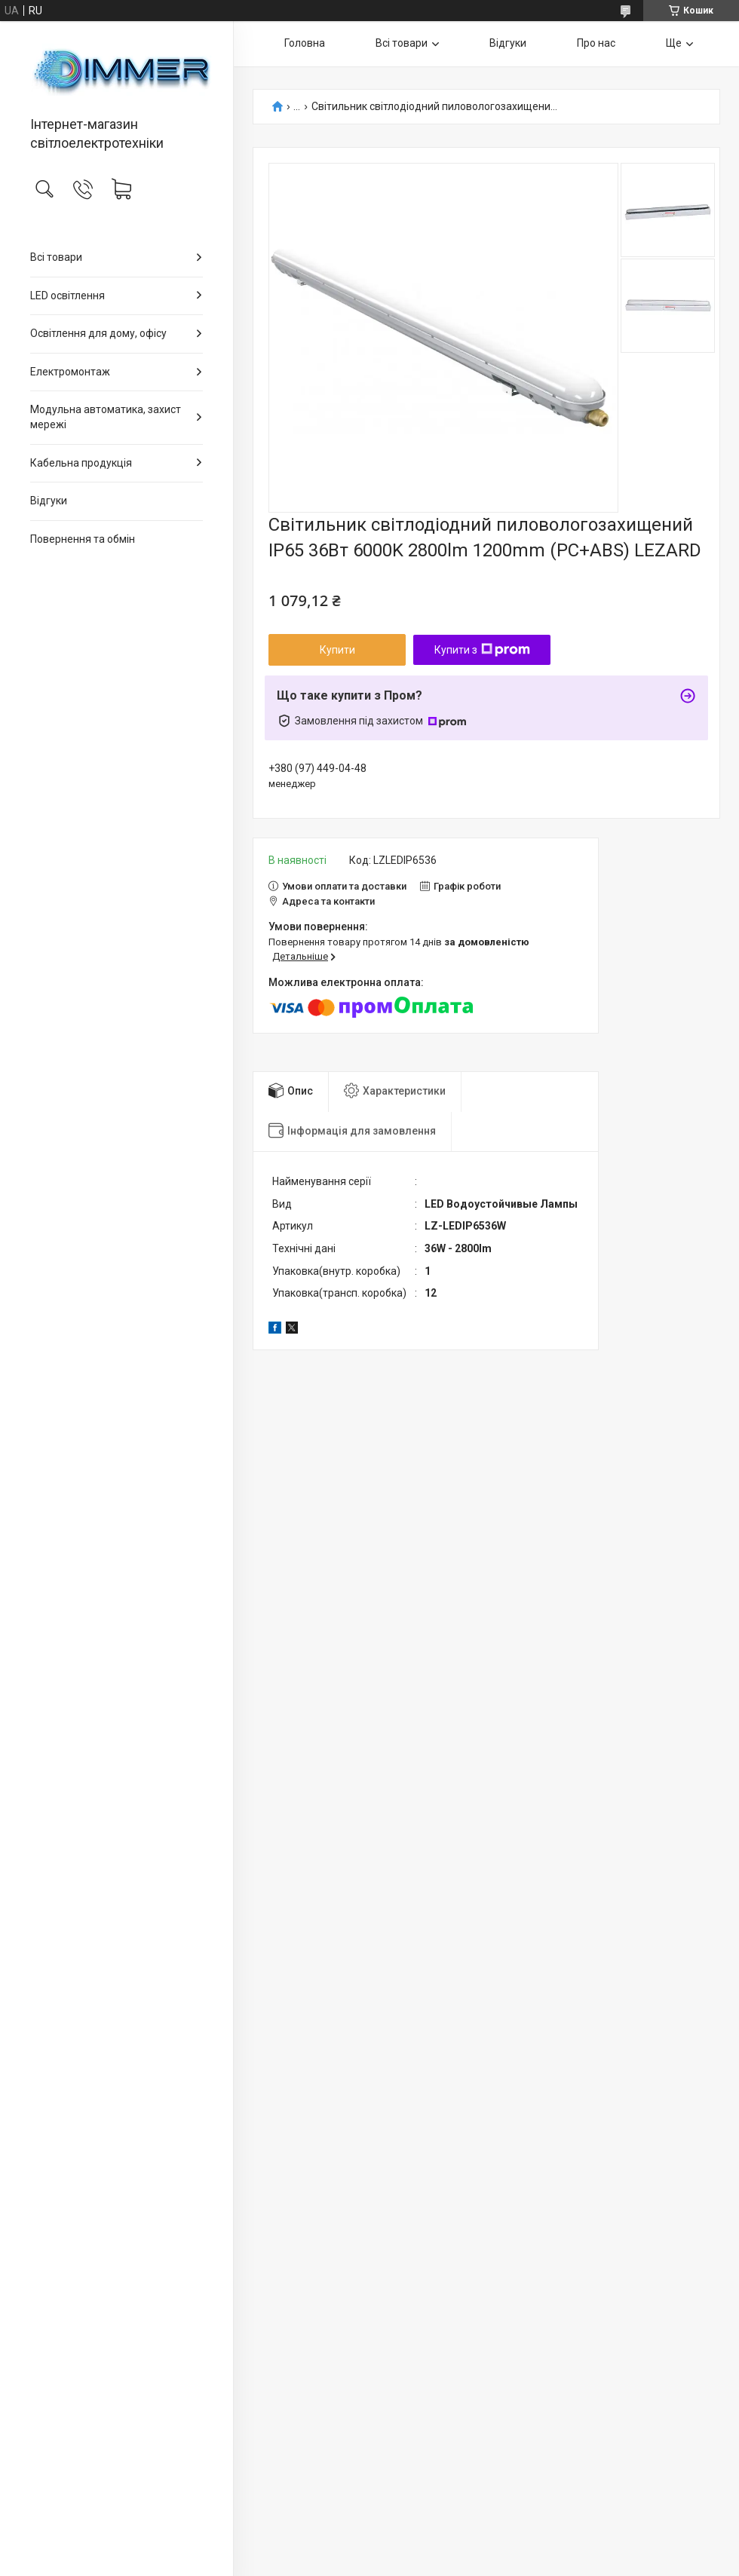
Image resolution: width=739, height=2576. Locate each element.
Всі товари (56, 257)
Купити (337, 650)
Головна (304, 43)
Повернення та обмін (82, 539)
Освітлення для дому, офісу (98, 333)
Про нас (596, 43)
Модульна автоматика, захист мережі (105, 416)
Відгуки (48, 501)
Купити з (482, 650)
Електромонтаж (70, 372)
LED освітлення (67, 295)
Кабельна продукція (81, 463)
